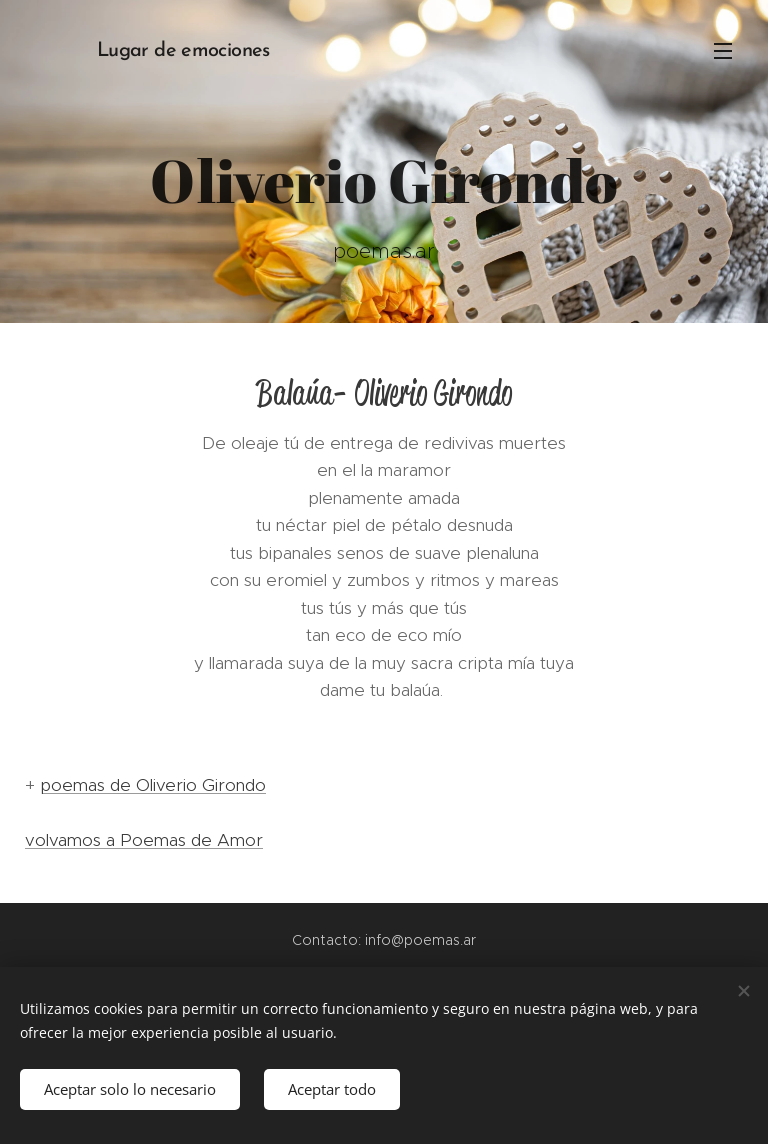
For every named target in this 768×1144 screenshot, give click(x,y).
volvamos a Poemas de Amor (144, 840)
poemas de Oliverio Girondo (153, 785)
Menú (723, 51)
